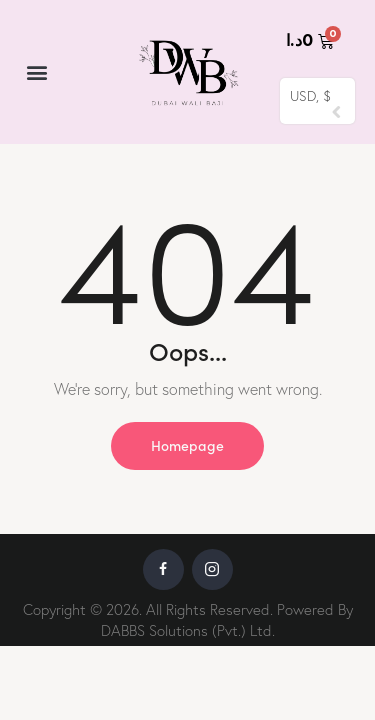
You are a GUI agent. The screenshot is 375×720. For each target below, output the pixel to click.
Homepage (187, 445)
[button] (36, 72)
